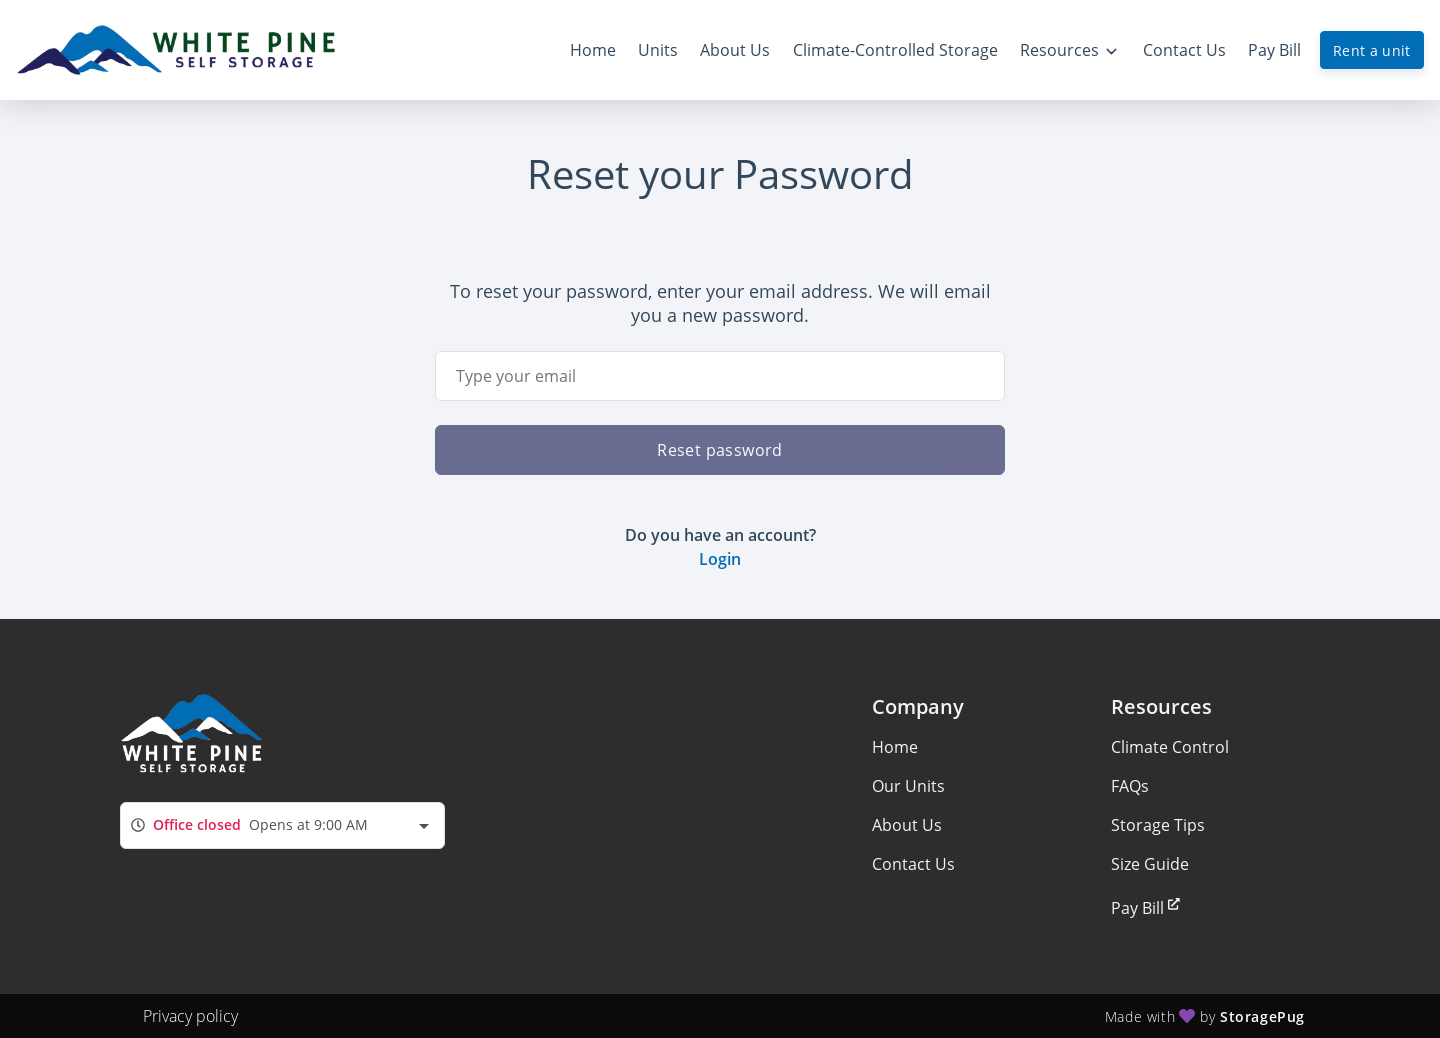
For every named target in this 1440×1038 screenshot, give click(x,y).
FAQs (1130, 786)
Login (720, 559)
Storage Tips (1158, 825)
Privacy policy (190, 1016)
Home (895, 747)
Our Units (908, 786)
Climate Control (1170, 747)
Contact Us (913, 864)
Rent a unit (1372, 50)
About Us (907, 825)
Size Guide (1150, 864)
